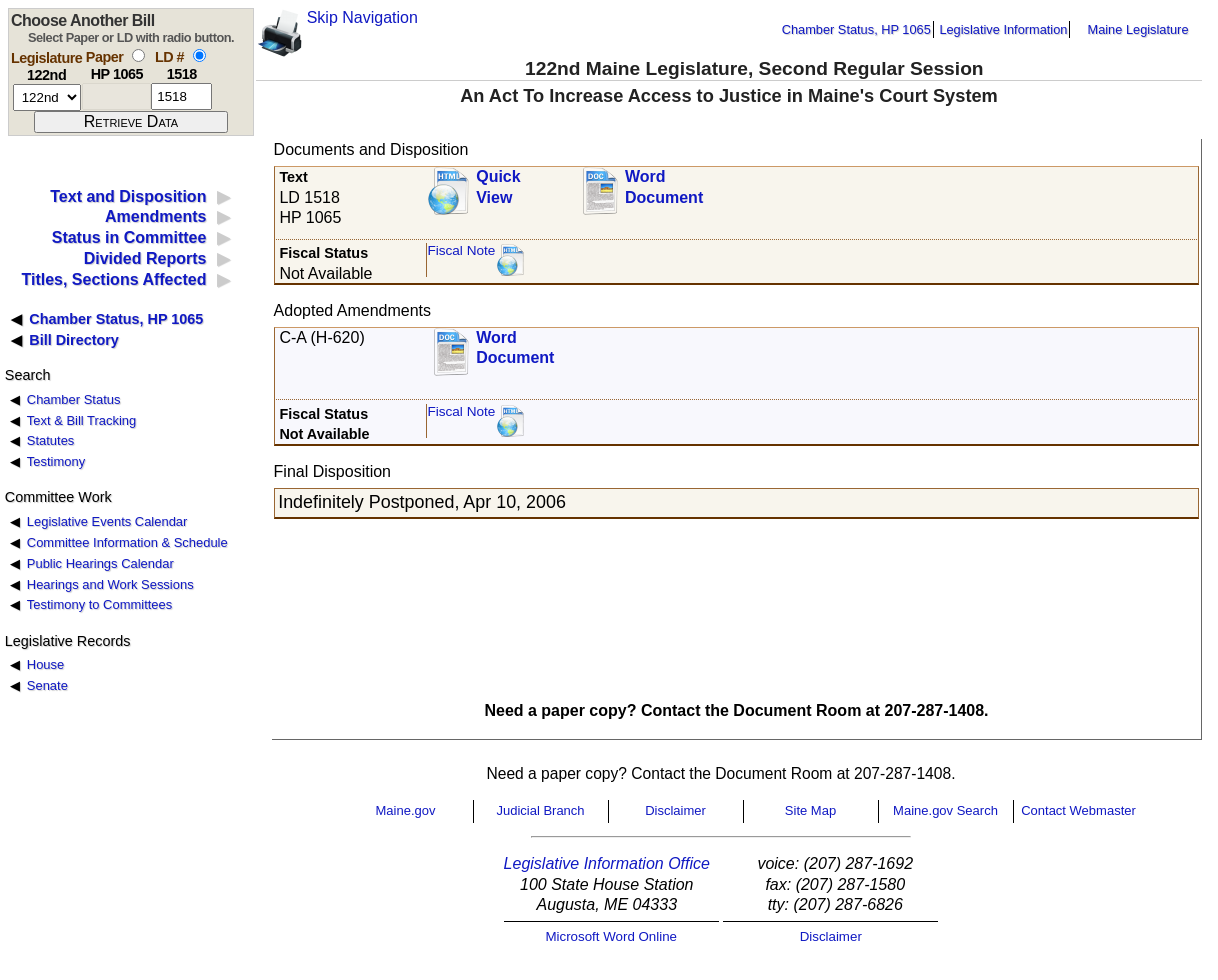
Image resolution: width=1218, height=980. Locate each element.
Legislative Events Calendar (107, 521)
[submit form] (131, 122)
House (45, 664)
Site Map (810, 810)
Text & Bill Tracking (81, 420)
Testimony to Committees (99, 604)
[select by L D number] (199, 55)
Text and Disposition (128, 196)
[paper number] (116, 96)
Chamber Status (74, 399)
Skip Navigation (362, 17)
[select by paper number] (138, 55)
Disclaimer (675, 810)
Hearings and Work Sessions (110, 584)
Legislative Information (1003, 29)
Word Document (664, 187)
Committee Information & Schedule (127, 542)
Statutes (51, 440)
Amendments (155, 216)
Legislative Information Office (607, 863)
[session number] (47, 97)
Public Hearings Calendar (100, 563)
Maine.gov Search (945, 810)
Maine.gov (406, 810)
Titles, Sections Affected (113, 279)
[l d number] (181, 96)
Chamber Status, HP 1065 (856, 29)
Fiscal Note (461, 250)
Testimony (56, 461)
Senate (47, 685)
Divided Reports (145, 258)
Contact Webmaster (1078, 810)
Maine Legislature (1137, 29)
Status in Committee (129, 237)
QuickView (498, 187)
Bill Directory (74, 340)
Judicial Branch (540, 810)
